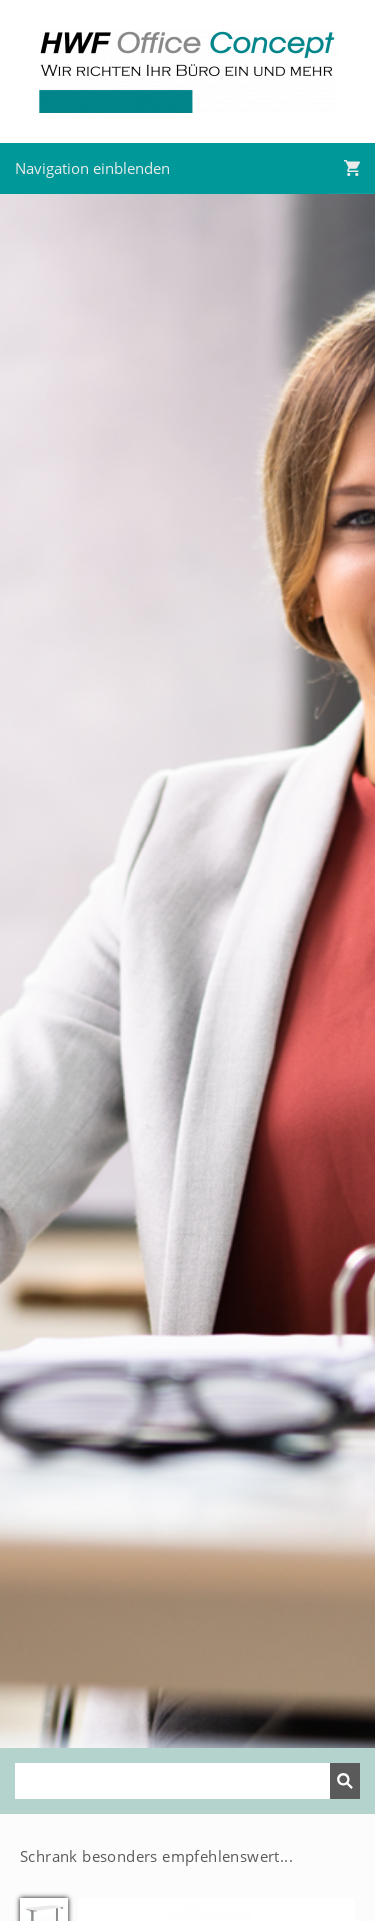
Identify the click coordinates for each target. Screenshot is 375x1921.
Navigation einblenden (92, 168)
